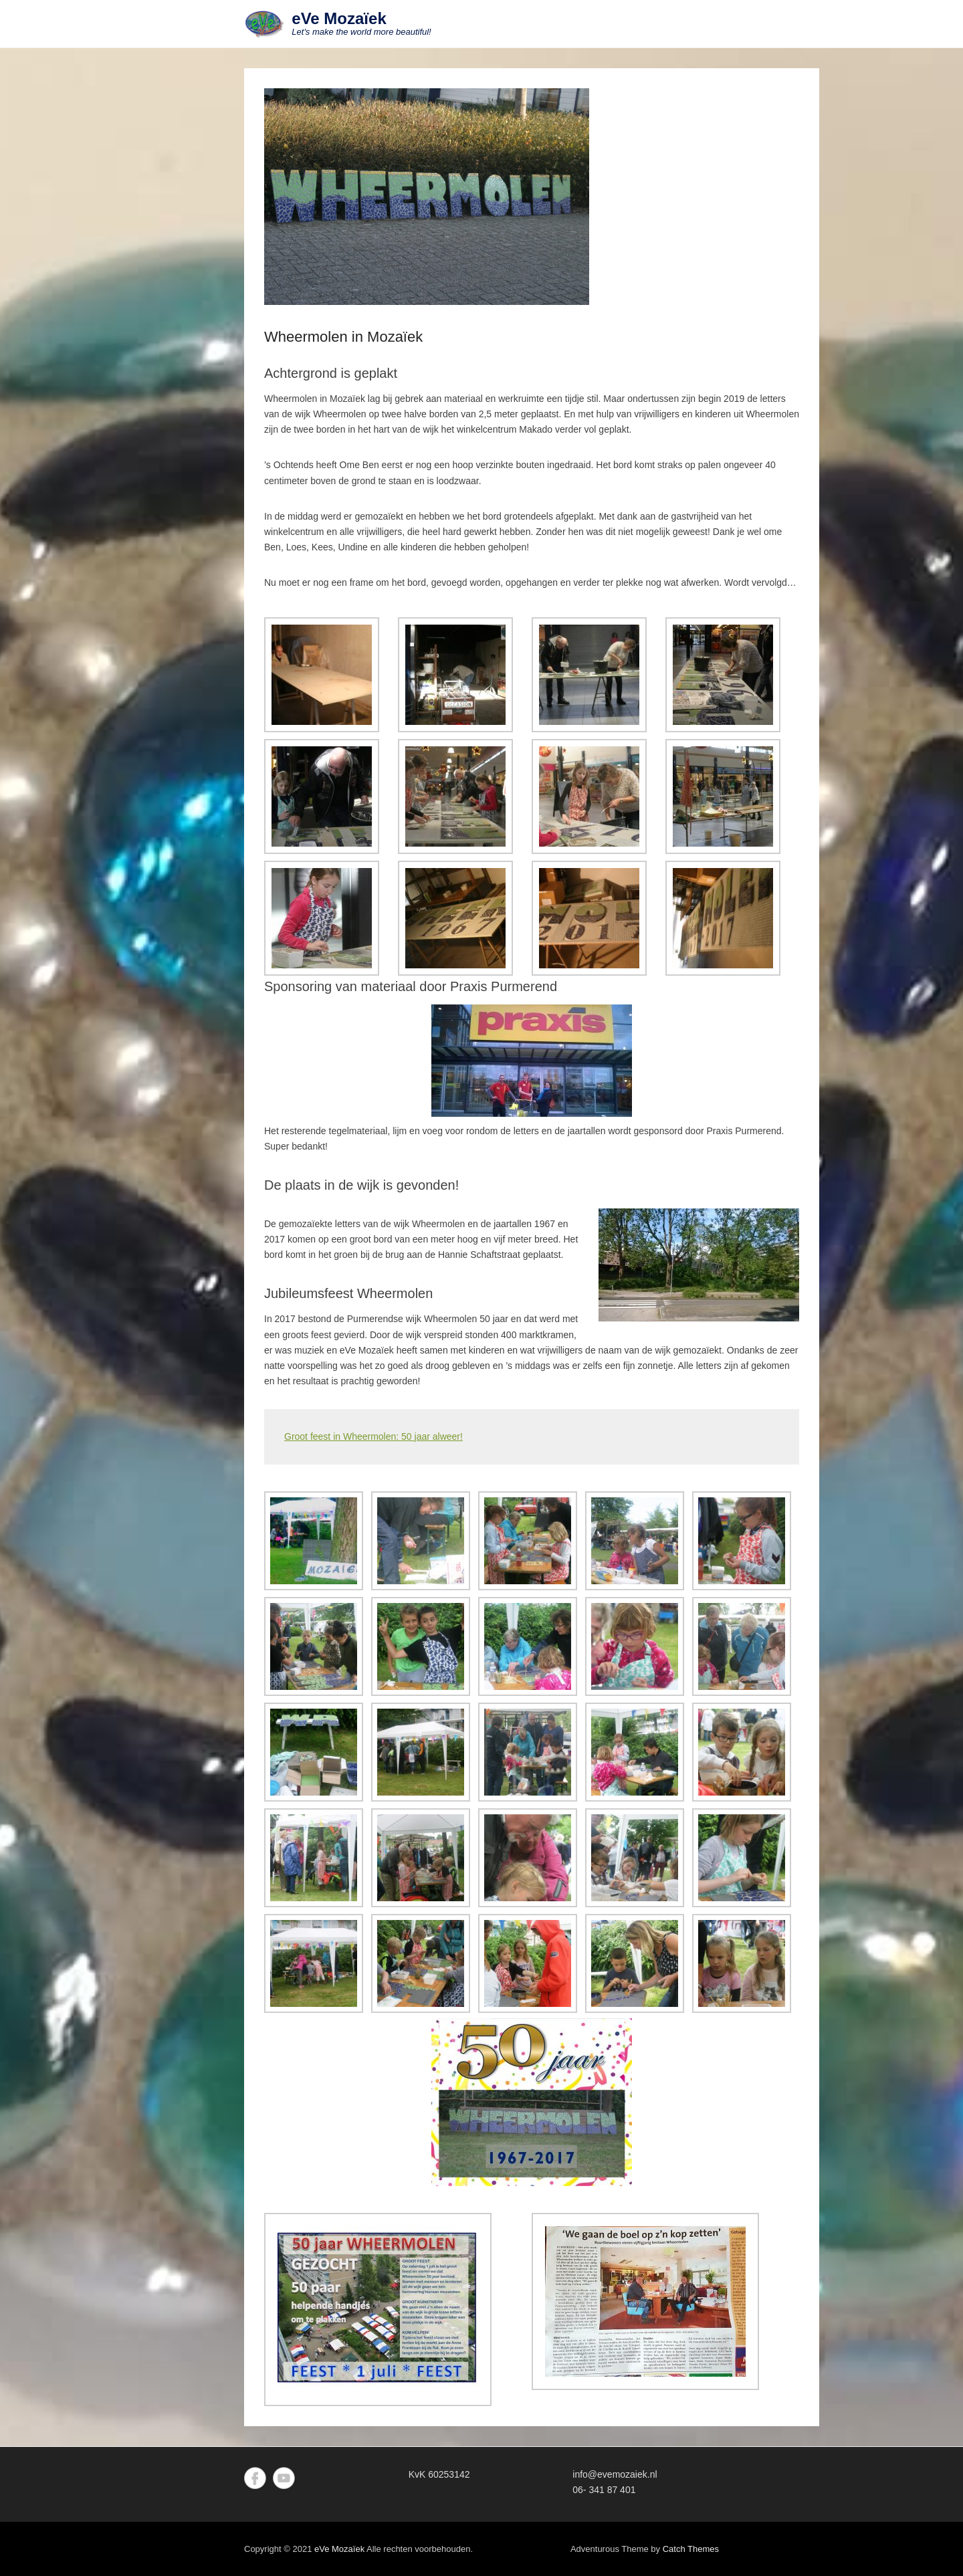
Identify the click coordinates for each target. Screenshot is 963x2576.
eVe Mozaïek (339, 18)
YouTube (284, 2478)
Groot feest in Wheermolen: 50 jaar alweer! (373, 1436)
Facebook (255, 2478)
